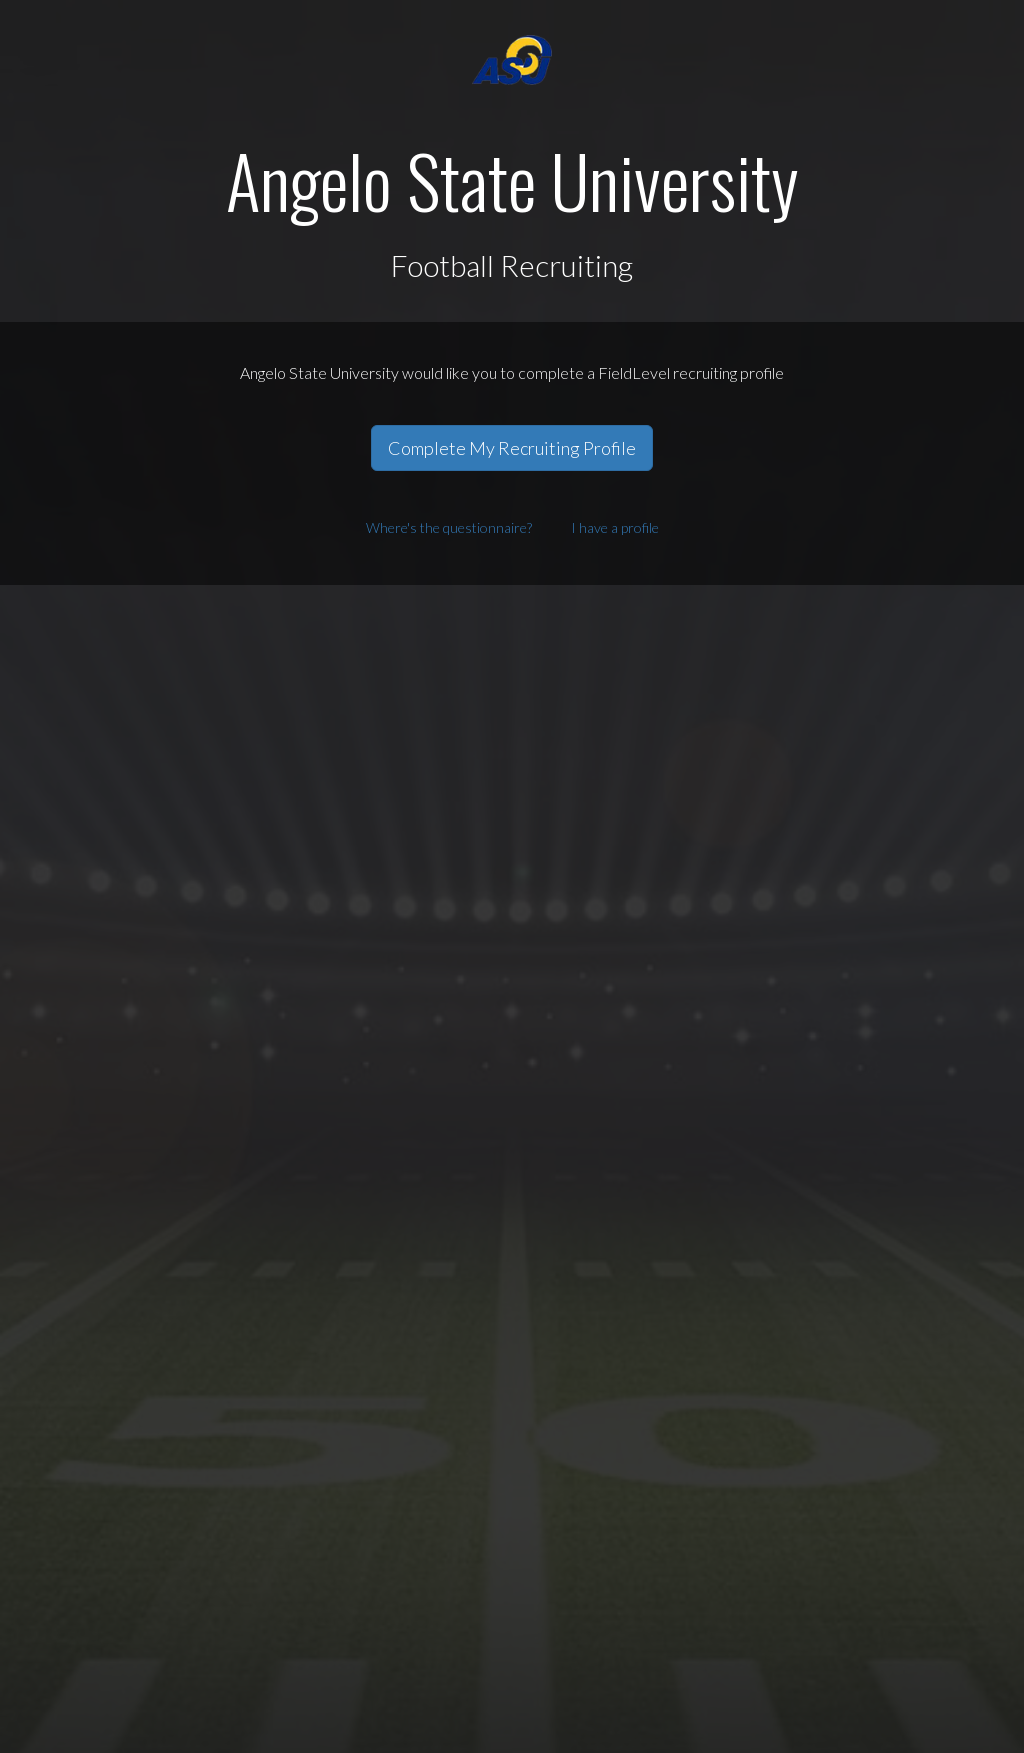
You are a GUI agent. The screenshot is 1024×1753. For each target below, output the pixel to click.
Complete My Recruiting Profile (512, 448)
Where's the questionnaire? (449, 527)
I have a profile (615, 527)
